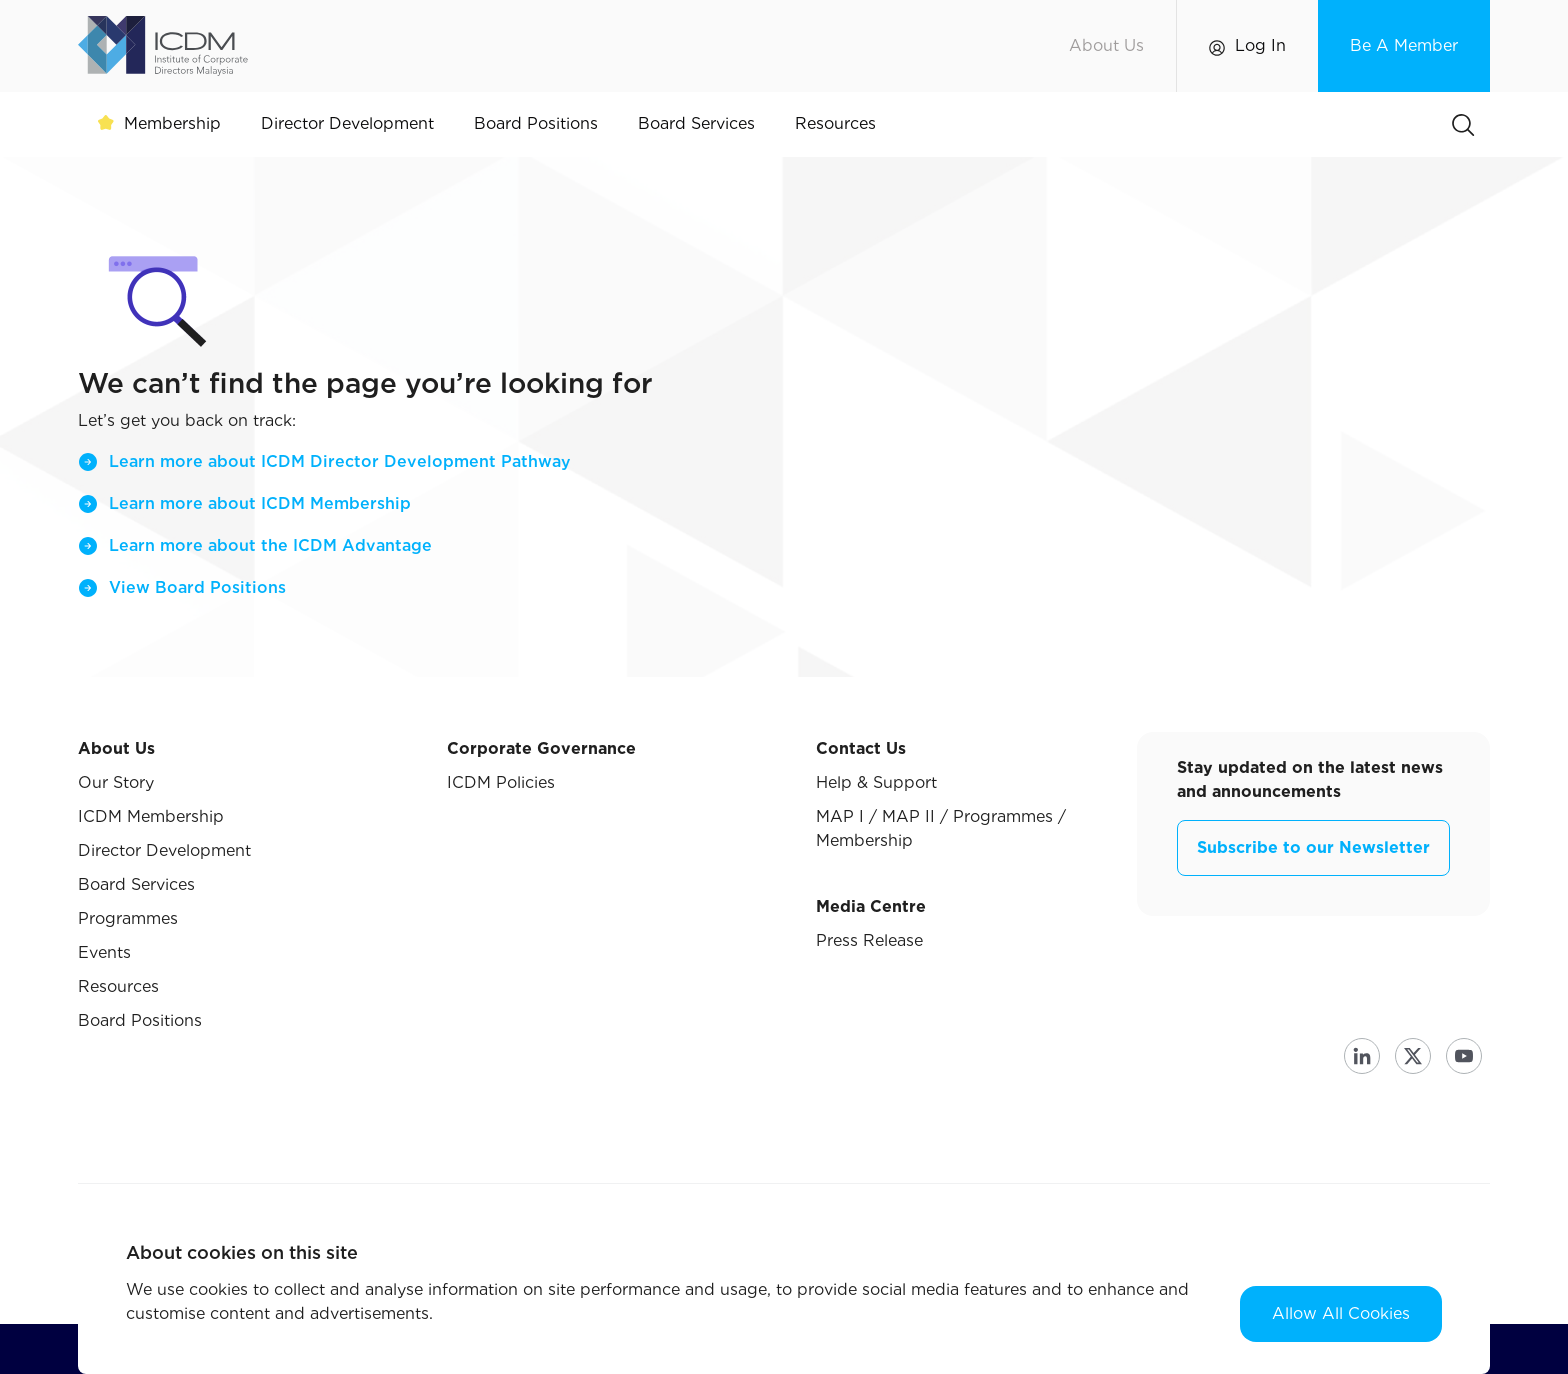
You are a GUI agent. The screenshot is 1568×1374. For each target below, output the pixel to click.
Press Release (869, 940)
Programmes (128, 918)
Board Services (136, 884)
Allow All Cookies (1341, 1313)
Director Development (164, 850)
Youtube (1464, 1056)
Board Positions (140, 1020)
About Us (1106, 45)
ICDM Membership (151, 816)
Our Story (116, 782)
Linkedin (1362, 1056)
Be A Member (1404, 45)
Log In (1260, 45)
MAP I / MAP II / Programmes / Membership (941, 828)
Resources (118, 986)
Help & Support (876, 782)
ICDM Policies (501, 782)
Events (104, 952)
